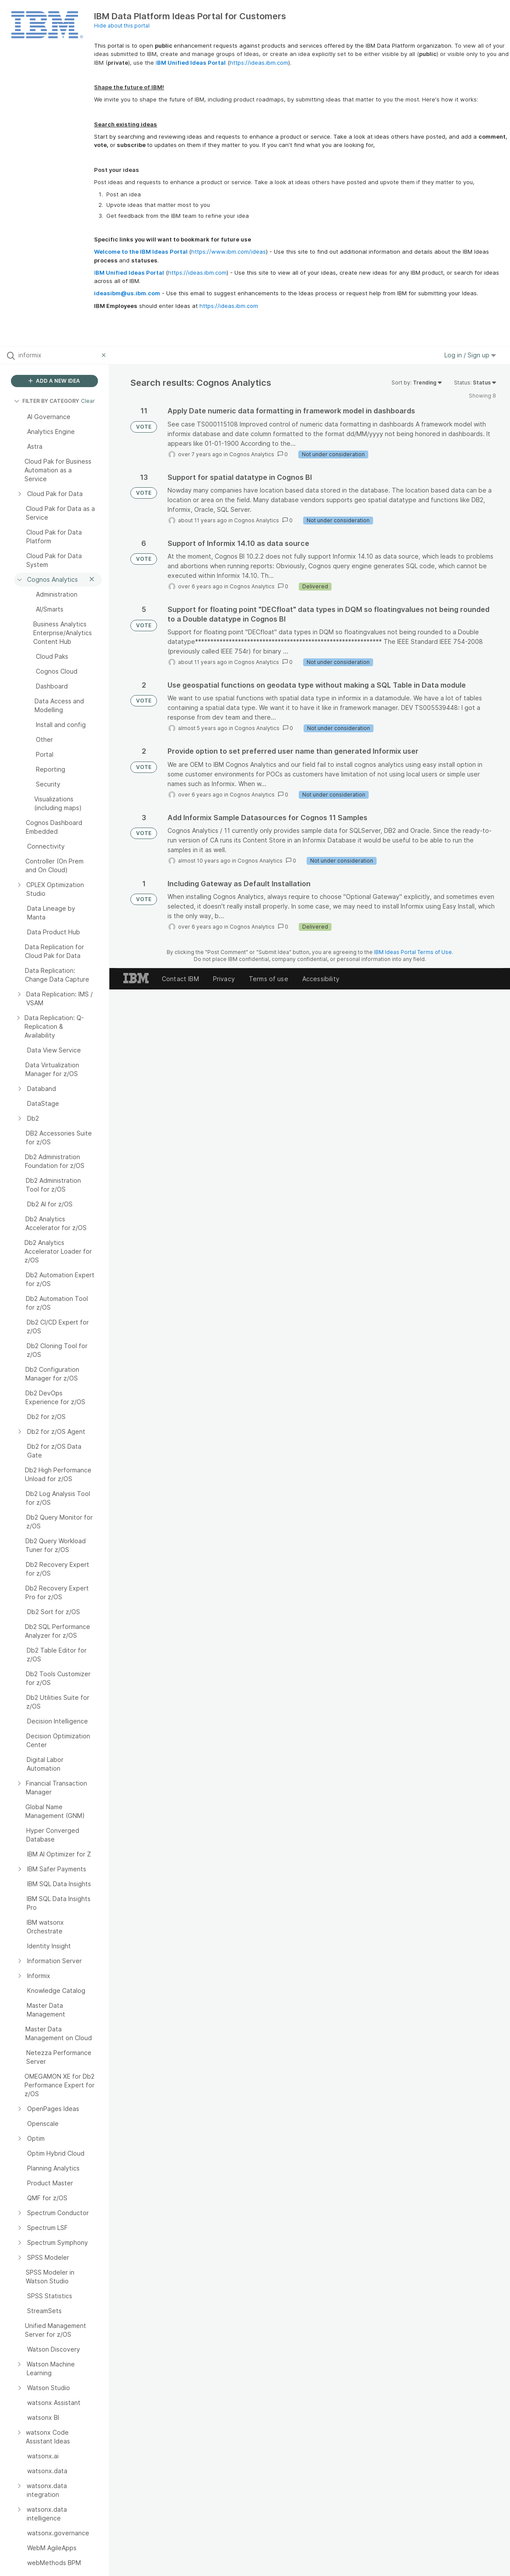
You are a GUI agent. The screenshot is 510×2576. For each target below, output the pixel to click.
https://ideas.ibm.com (259, 62)
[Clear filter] (105, 355)
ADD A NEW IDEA (54, 380)
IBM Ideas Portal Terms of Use (413, 952)
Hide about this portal (122, 25)
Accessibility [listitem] (320, 978)
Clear (88, 401)
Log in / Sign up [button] (470, 355)
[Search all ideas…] (58, 355)
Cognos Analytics (251, 454)
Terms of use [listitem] (268, 978)
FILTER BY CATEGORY (46, 401)
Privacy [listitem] (224, 978)
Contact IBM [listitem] (180, 978)
